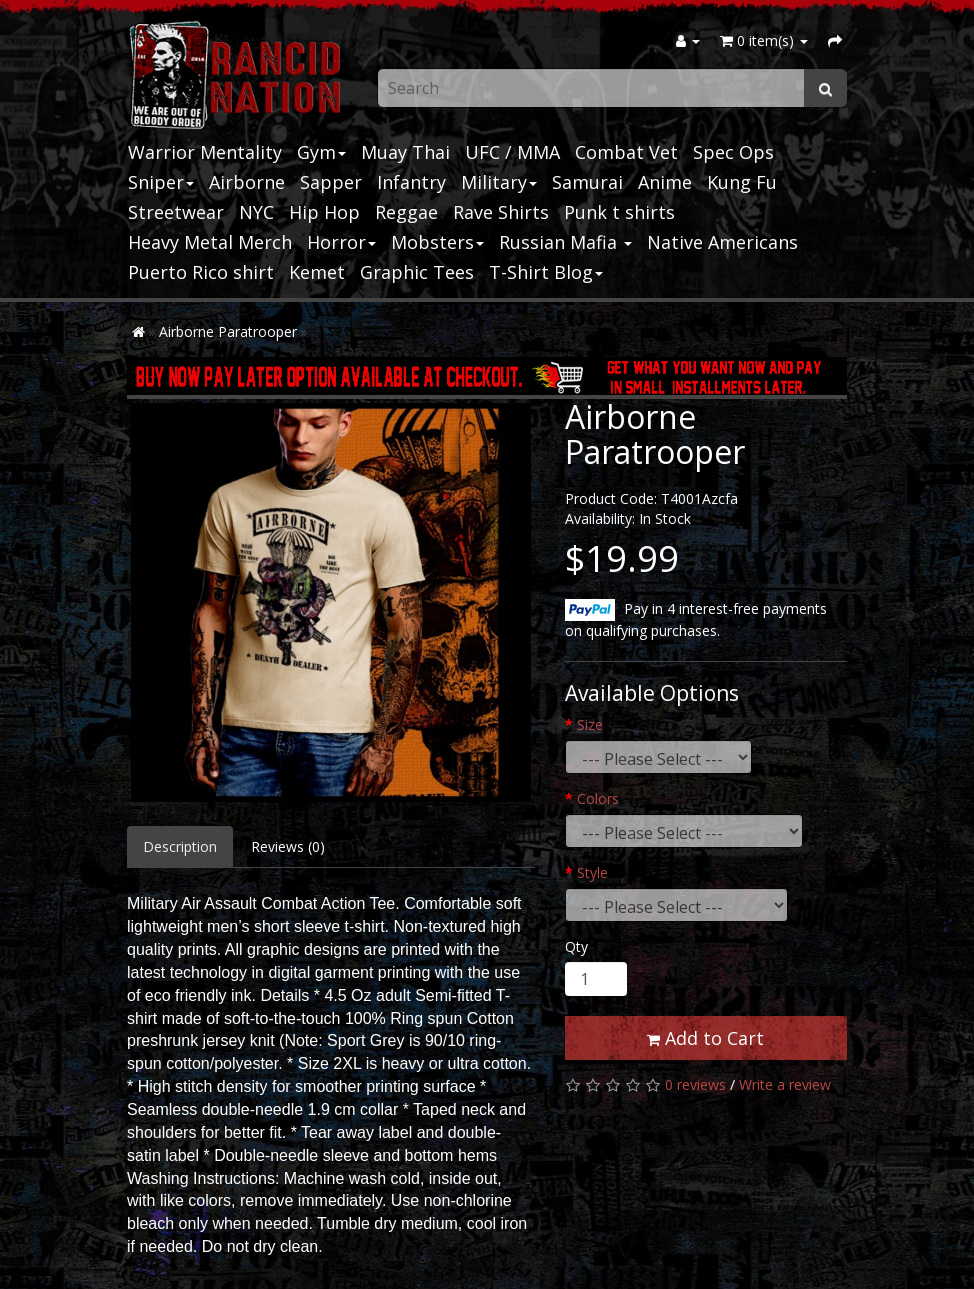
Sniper (161, 182)
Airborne (247, 182)
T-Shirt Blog (546, 272)
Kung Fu (742, 182)
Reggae (406, 212)
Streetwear (176, 212)
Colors (598, 798)
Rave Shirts (501, 212)
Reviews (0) (288, 846)
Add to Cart (705, 1038)
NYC (256, 212)
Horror (341, 242)
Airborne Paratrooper (228, 331)
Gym (321, 152)
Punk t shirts (619, 212)
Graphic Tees (417, 272)
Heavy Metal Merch (210, 242)
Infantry (411, 182)
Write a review (785, 1084)
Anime (665, 182)
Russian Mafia (565, 242)
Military (499, 182)
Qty (576, 946)
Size (590, 724)
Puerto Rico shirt (201, 272)
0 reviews (695, 1084)
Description (180, 846)
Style (592, 872)
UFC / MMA (512, 152)
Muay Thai (405, 152)
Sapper (331, 182)
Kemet (317, 272)
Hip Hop (324, 212)
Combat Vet (626, 152)
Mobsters (437, 242)
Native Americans (722, 242)
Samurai (587, 182)
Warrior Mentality (205, 152)
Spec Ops (733, 152)
